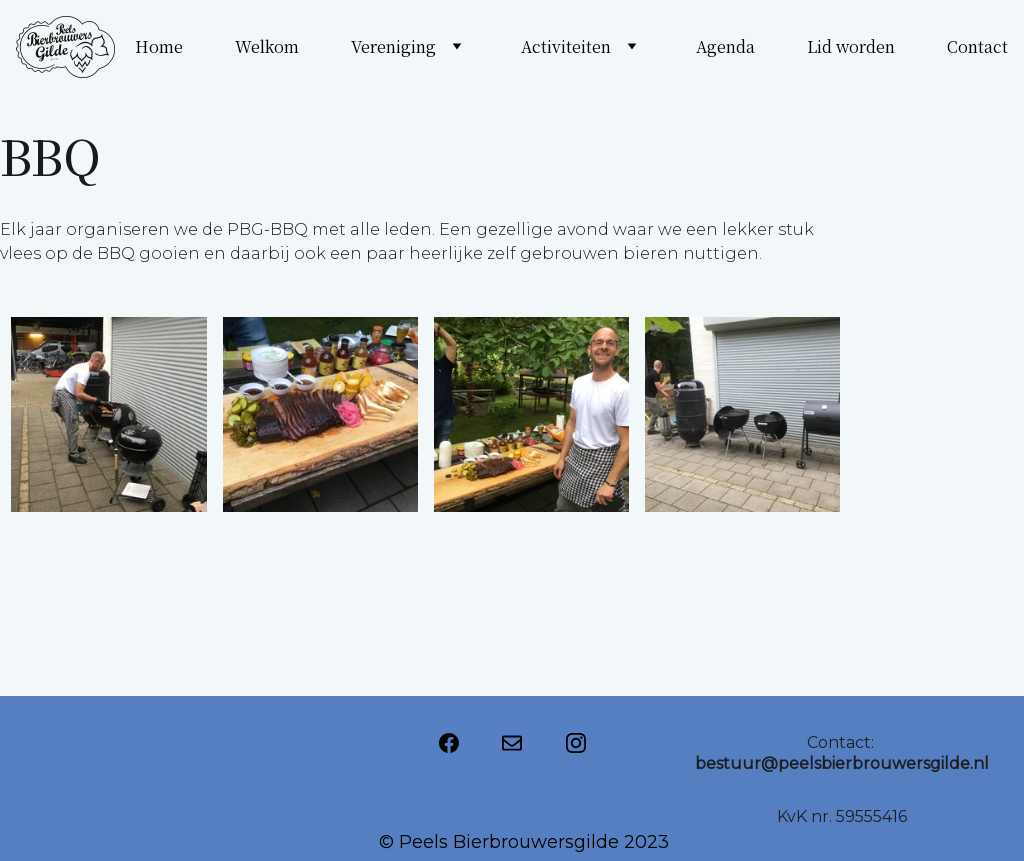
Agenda (725, 47)
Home (159, 47)
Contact (977, 47)
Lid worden (851, 47)
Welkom (267, 47)
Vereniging (393, 47)
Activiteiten (566, 47)
